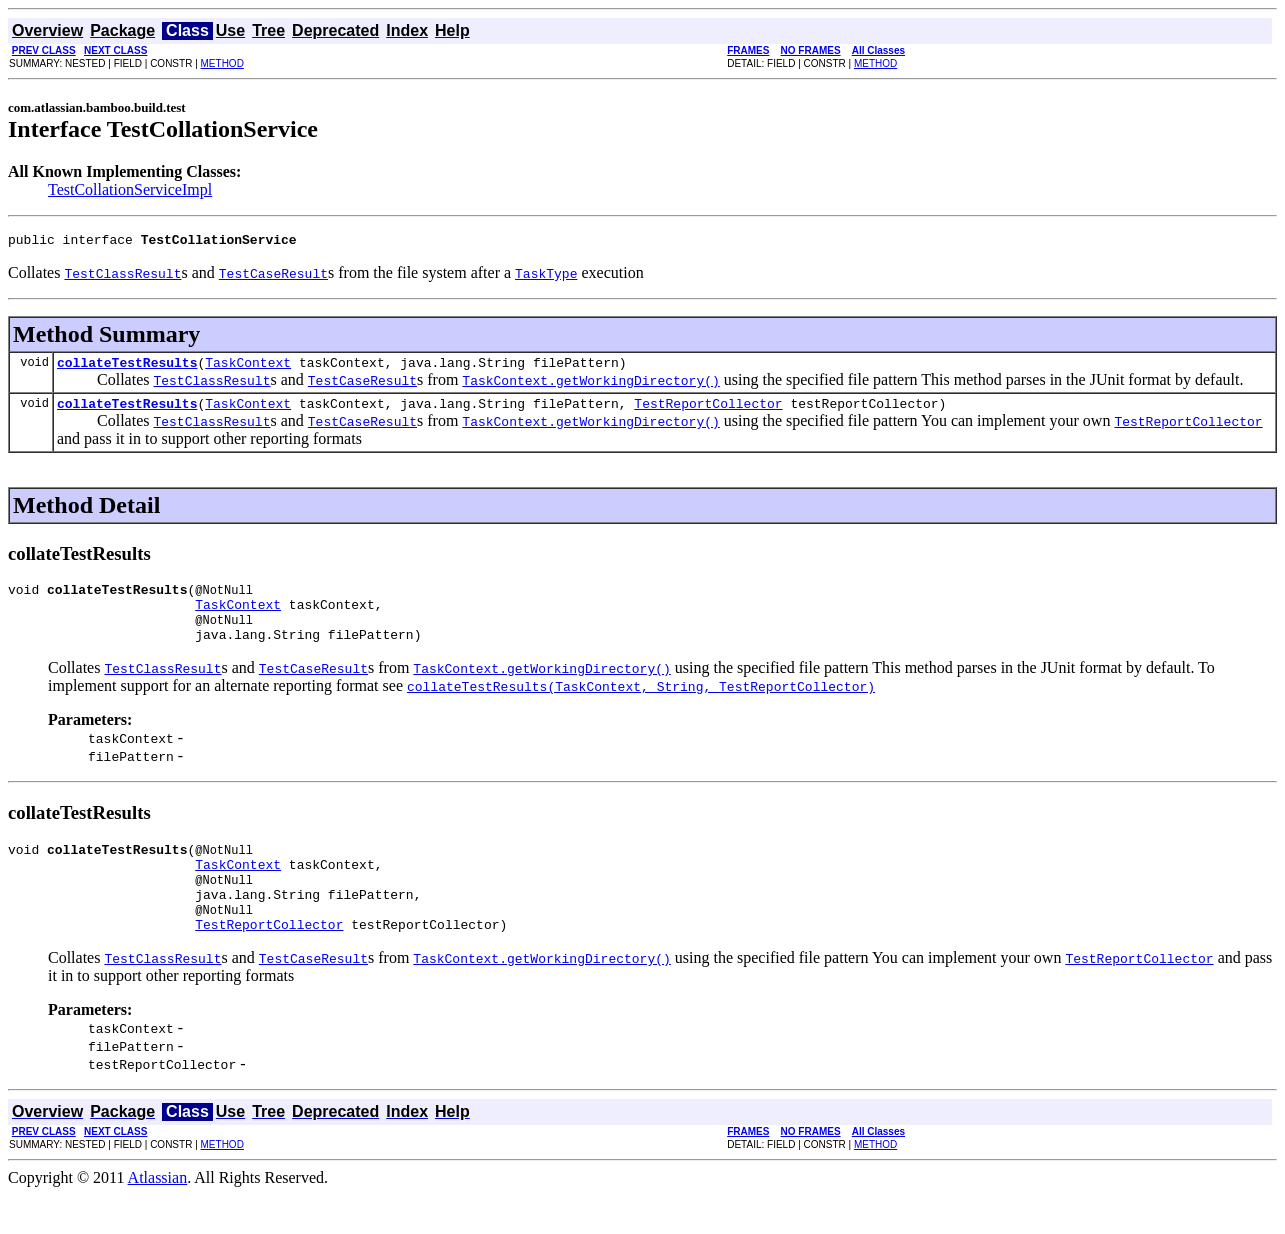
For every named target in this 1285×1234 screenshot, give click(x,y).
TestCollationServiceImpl (130, 189)
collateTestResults (127, 368)
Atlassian (158, 1216)
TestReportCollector (708, 412)
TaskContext (248, 368)
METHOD (222, 63)
